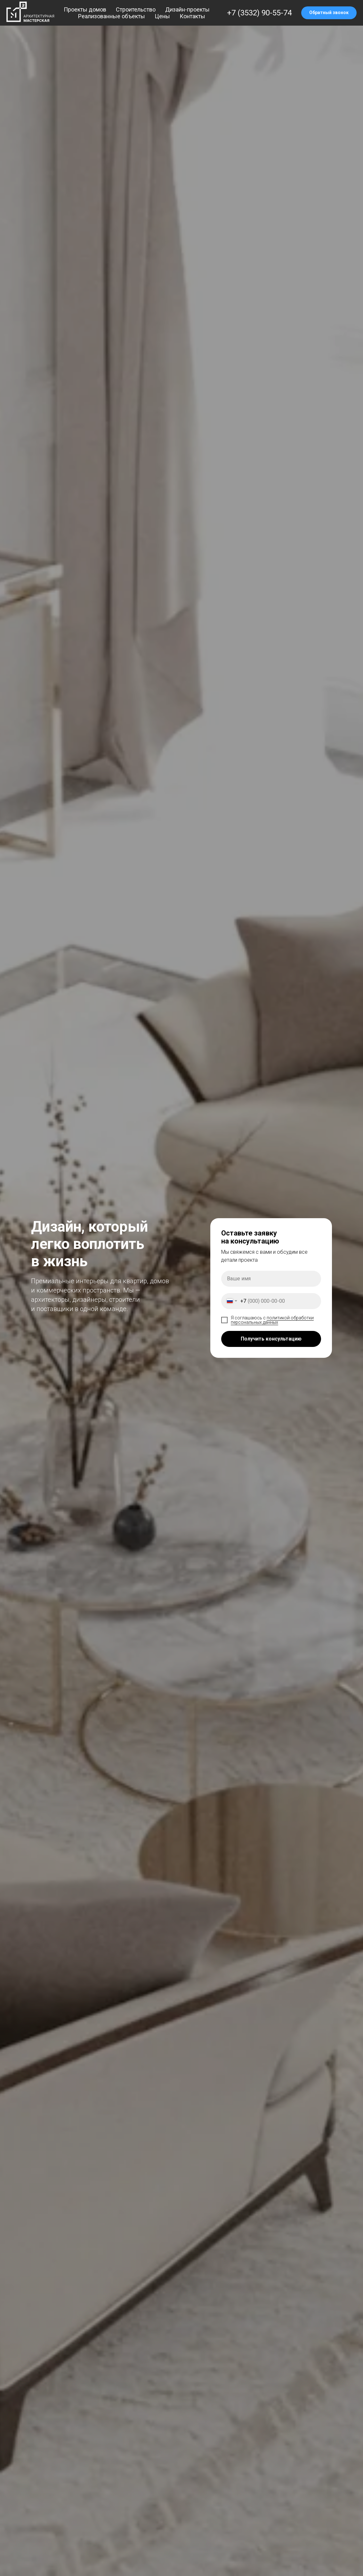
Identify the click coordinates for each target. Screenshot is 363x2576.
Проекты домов (85, 9)
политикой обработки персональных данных (272, 1320)
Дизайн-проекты (187, 9)
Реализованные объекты (111, 16)
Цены (162, 16)
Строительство (136, 9)
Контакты (192, 16)
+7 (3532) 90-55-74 (259, 12)
